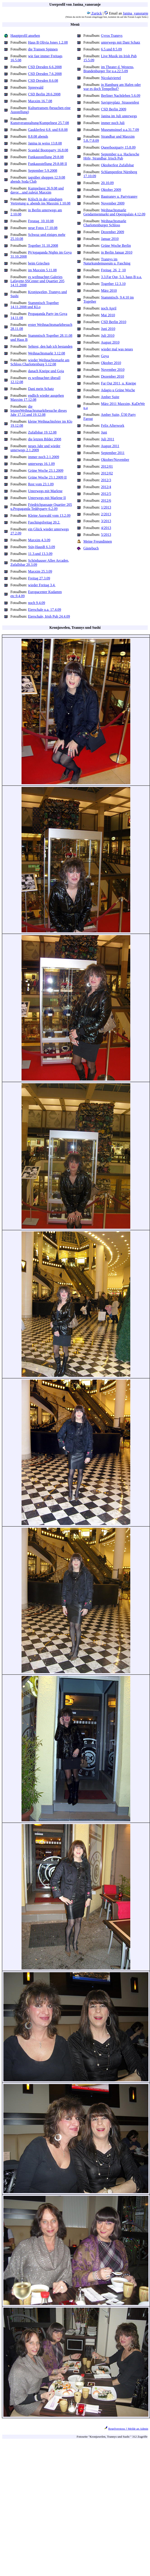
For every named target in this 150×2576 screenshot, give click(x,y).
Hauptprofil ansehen (25, 35)
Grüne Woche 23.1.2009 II (47, 477)
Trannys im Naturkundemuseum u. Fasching (107, 261)
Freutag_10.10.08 (41, 221)
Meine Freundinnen (97, 541)
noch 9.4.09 (36, 603)
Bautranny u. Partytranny (119, 196)
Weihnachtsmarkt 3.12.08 (46, 353)
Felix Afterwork (112, 425)
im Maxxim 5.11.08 (42, 270)
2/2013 (106, 514)
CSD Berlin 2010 (113, 322)
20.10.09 (107, 183)
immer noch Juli (113, 123)
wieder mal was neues (117, 349)
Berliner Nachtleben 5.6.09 (120, 95)
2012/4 (106, 487)
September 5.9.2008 (42, 170)
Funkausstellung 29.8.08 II (47, 164)
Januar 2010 (110, 239)
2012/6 (106, 500)
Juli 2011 (107, 439)
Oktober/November (115, 460)
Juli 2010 (107, 335)
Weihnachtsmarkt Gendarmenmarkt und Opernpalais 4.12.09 (114, 212)
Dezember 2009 (112, 232)
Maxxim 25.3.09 (40, 571)
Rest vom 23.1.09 (41, 484)
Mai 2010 (108, 315)
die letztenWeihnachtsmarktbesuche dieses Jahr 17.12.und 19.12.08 (38, 410)
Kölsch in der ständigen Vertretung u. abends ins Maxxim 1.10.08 (40, 201)
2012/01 (107, 466)
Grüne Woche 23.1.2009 (45, 470)
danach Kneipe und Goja (46, 371)
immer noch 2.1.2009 (43, 457)
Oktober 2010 (111, 363)
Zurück (94, 13)
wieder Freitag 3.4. (42, 585)
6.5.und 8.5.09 (111, 49)
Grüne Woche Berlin (116, 245)
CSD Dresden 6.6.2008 (45, 67)
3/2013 (106, 521)
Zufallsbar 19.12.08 (42, 432)
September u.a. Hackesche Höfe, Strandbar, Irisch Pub (111, 156)
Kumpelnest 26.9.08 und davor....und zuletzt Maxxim (37, 190)
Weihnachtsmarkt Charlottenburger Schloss (104, 223)
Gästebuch (91, 548)
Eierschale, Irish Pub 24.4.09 (49, 616)
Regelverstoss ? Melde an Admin (128, 2428)
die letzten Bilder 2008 (44, 439)
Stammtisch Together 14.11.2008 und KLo (34, 305)
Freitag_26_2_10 (113, 270)
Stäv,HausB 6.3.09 (41, 547)
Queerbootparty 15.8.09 (118, 147)
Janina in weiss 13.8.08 (45, 143)
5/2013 (106, 535)
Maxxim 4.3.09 (39, 540)
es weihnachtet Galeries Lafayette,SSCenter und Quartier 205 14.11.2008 (37, 281)
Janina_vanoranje (135, 13)
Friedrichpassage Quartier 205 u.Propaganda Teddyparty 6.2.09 (41, 507)
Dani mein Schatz (41, 389)
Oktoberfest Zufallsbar (117, 165)
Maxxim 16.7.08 (40, 101)
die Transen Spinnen (43, 49)
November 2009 (113, 203)
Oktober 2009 (111, 190)
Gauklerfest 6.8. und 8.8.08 (48, 130)
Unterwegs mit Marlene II (47, 498)
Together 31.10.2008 (43, 245)
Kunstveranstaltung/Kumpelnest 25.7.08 (39, 123)
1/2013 (106, 507)
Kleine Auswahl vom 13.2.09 (49, 515)
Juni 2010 (108, 329)
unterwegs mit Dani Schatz (120, 42)
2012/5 (106, 494)
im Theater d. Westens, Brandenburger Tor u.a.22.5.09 (108, 69)
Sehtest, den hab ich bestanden (50, 346)
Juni (104, 432)
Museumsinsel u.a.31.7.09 (120, 130)
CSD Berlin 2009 (113, 109)
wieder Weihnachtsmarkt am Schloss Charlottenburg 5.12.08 (39, 362)
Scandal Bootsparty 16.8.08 (48, 150)
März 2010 (109, 290)
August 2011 (110, 446)
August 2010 (110, 342)
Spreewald (36, 87)
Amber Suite (110, 397)
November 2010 (113, 370)
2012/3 (106, 480)
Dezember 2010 (112, 376)
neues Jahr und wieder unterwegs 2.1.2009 (35, 448)
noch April (108, 308)
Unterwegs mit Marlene (45, 491)
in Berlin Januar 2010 (116, 252)
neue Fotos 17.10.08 (43, 228)
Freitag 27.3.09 (39, 578)
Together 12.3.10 (113, 284)
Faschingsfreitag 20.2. (44, 522)
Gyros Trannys (112, 35)
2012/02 (107, 473)
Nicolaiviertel (111, 78)
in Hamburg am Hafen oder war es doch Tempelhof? (112, 87)
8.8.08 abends (38, 136)
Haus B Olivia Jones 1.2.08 (48, 42)
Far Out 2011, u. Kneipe (118, 383)
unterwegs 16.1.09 (41, 464)
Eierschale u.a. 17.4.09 (44, 610)
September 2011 (113, 453)
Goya (105, 356)
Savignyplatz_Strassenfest (120, 102)
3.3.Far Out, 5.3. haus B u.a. (121, 277)
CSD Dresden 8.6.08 (43, 80)
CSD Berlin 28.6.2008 (44, 94)
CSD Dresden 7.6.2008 (45, 74)
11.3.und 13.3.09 (40, 554)
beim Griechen (39, 263)
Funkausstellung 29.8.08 (46, 157)
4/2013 (106, 528)
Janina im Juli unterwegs (119, 116)
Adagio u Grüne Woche (118, 390)
